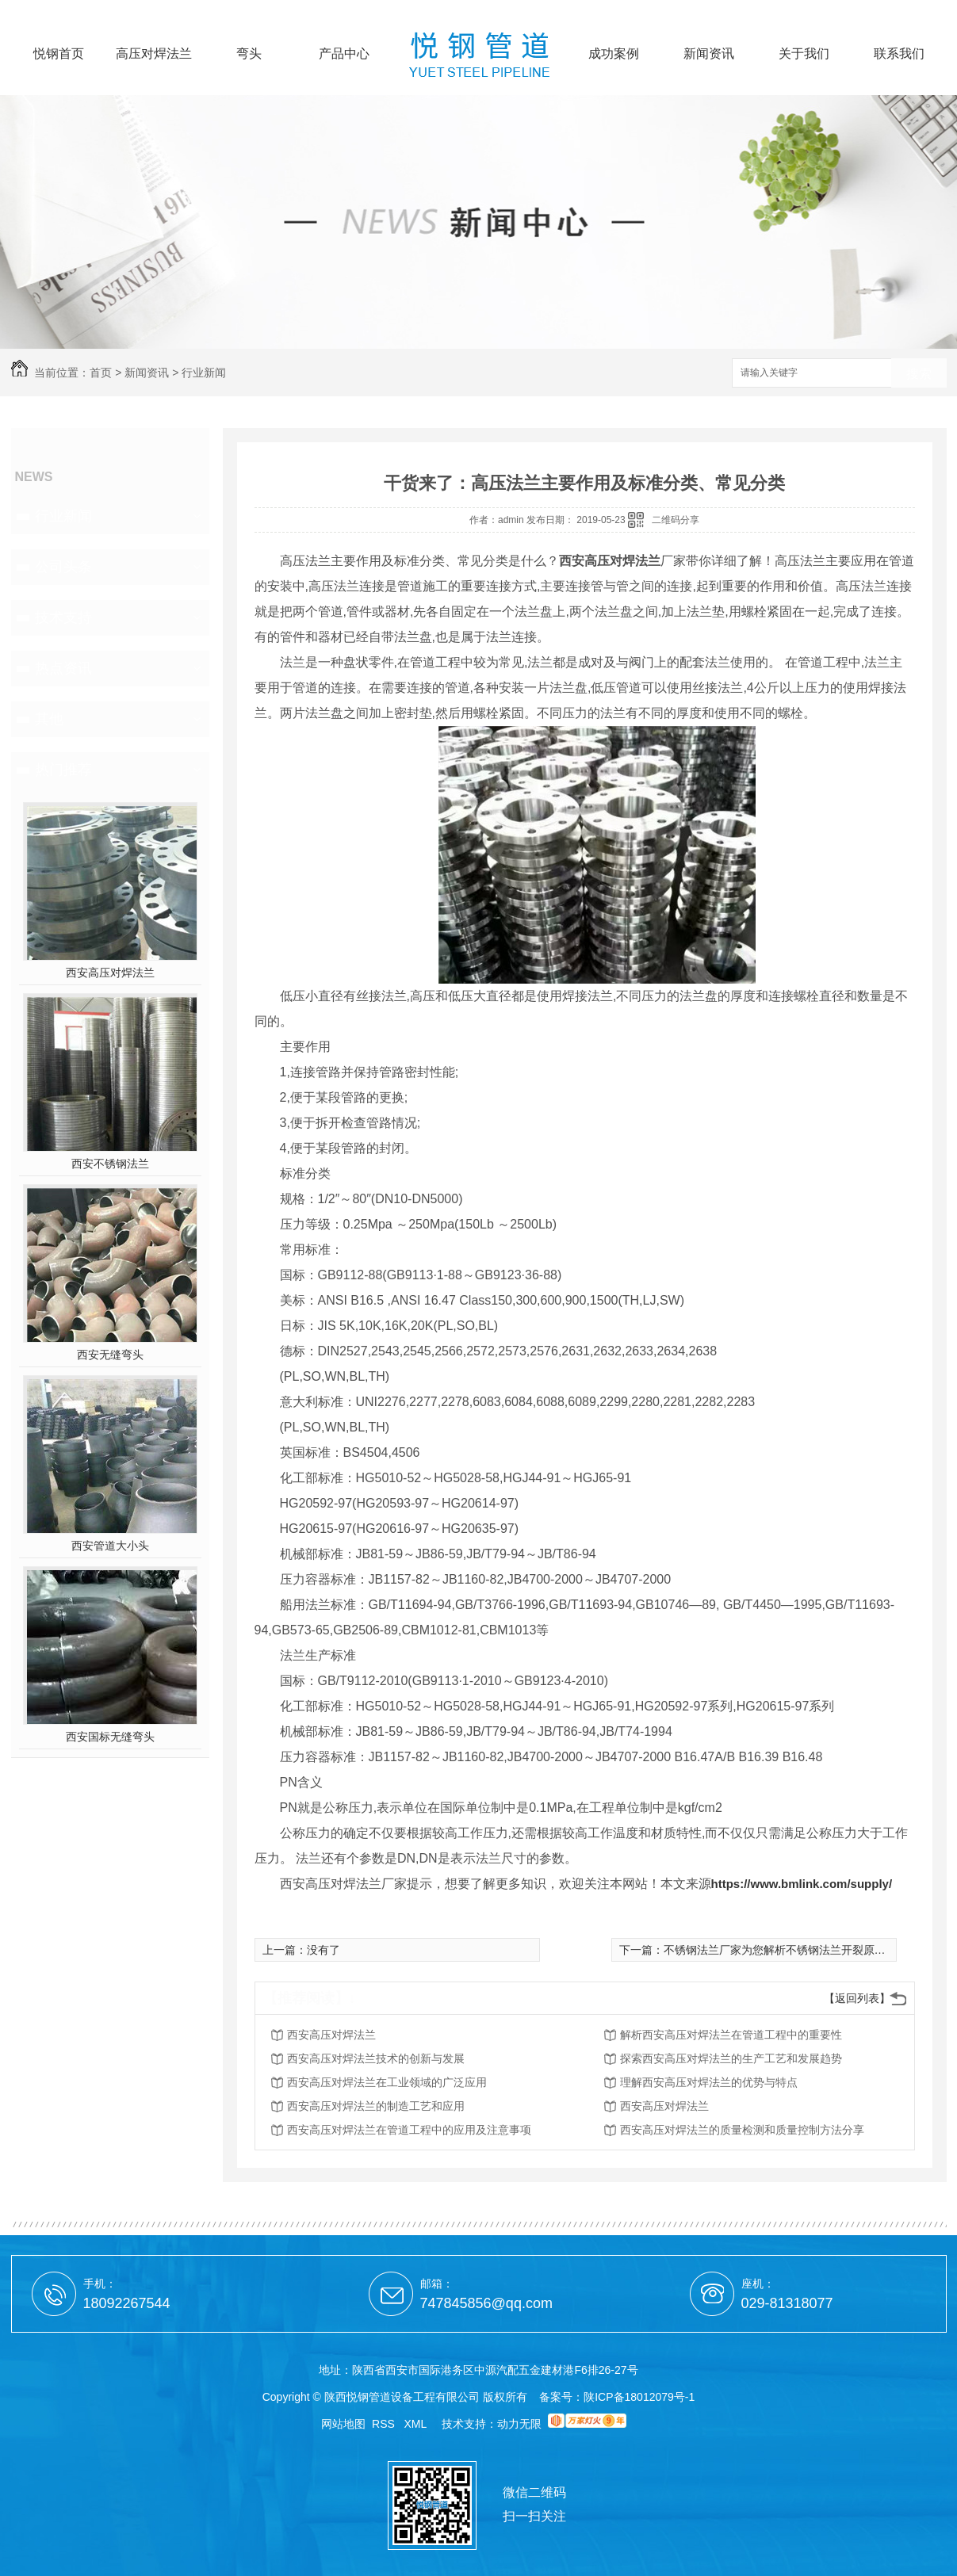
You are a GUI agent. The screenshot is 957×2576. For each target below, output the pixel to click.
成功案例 (613, 54)
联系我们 (899, 54)
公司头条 (63, 567)
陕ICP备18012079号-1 (639, 2397)
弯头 (249, 54)
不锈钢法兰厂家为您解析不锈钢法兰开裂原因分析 (786, 1949)
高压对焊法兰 (154, 54)
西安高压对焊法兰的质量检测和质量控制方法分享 (742, 2129)
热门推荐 (63, 770)
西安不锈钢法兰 (110, 1163)
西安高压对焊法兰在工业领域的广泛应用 (387, 2082)
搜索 (919, 373)
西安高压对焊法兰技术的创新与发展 (376, 2058)
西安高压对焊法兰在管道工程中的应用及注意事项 (409, 2129)
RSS (385, 2423)
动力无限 (519, 2423)
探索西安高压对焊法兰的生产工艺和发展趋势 (731, 2058)
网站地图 (343, 2423)
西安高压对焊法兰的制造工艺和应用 (376, 2106)
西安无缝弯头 (110, 1354)
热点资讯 (63, 668)
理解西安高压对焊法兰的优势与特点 (709, 2082)
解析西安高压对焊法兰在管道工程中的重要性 (731, 2034)
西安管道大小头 (110, 1545)
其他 (49, 719)
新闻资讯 (708, 54)
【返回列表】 (857, 1998)
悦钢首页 (58, 54)
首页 (101, 372)
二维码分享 (675, 520)
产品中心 (344, 54)
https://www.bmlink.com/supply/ (802, 1883)
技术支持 (63, 617)
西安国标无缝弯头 (110, 1736)
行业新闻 (204, 372)
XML (417, 2423)
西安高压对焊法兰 (110, 972)
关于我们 (804, 54)
